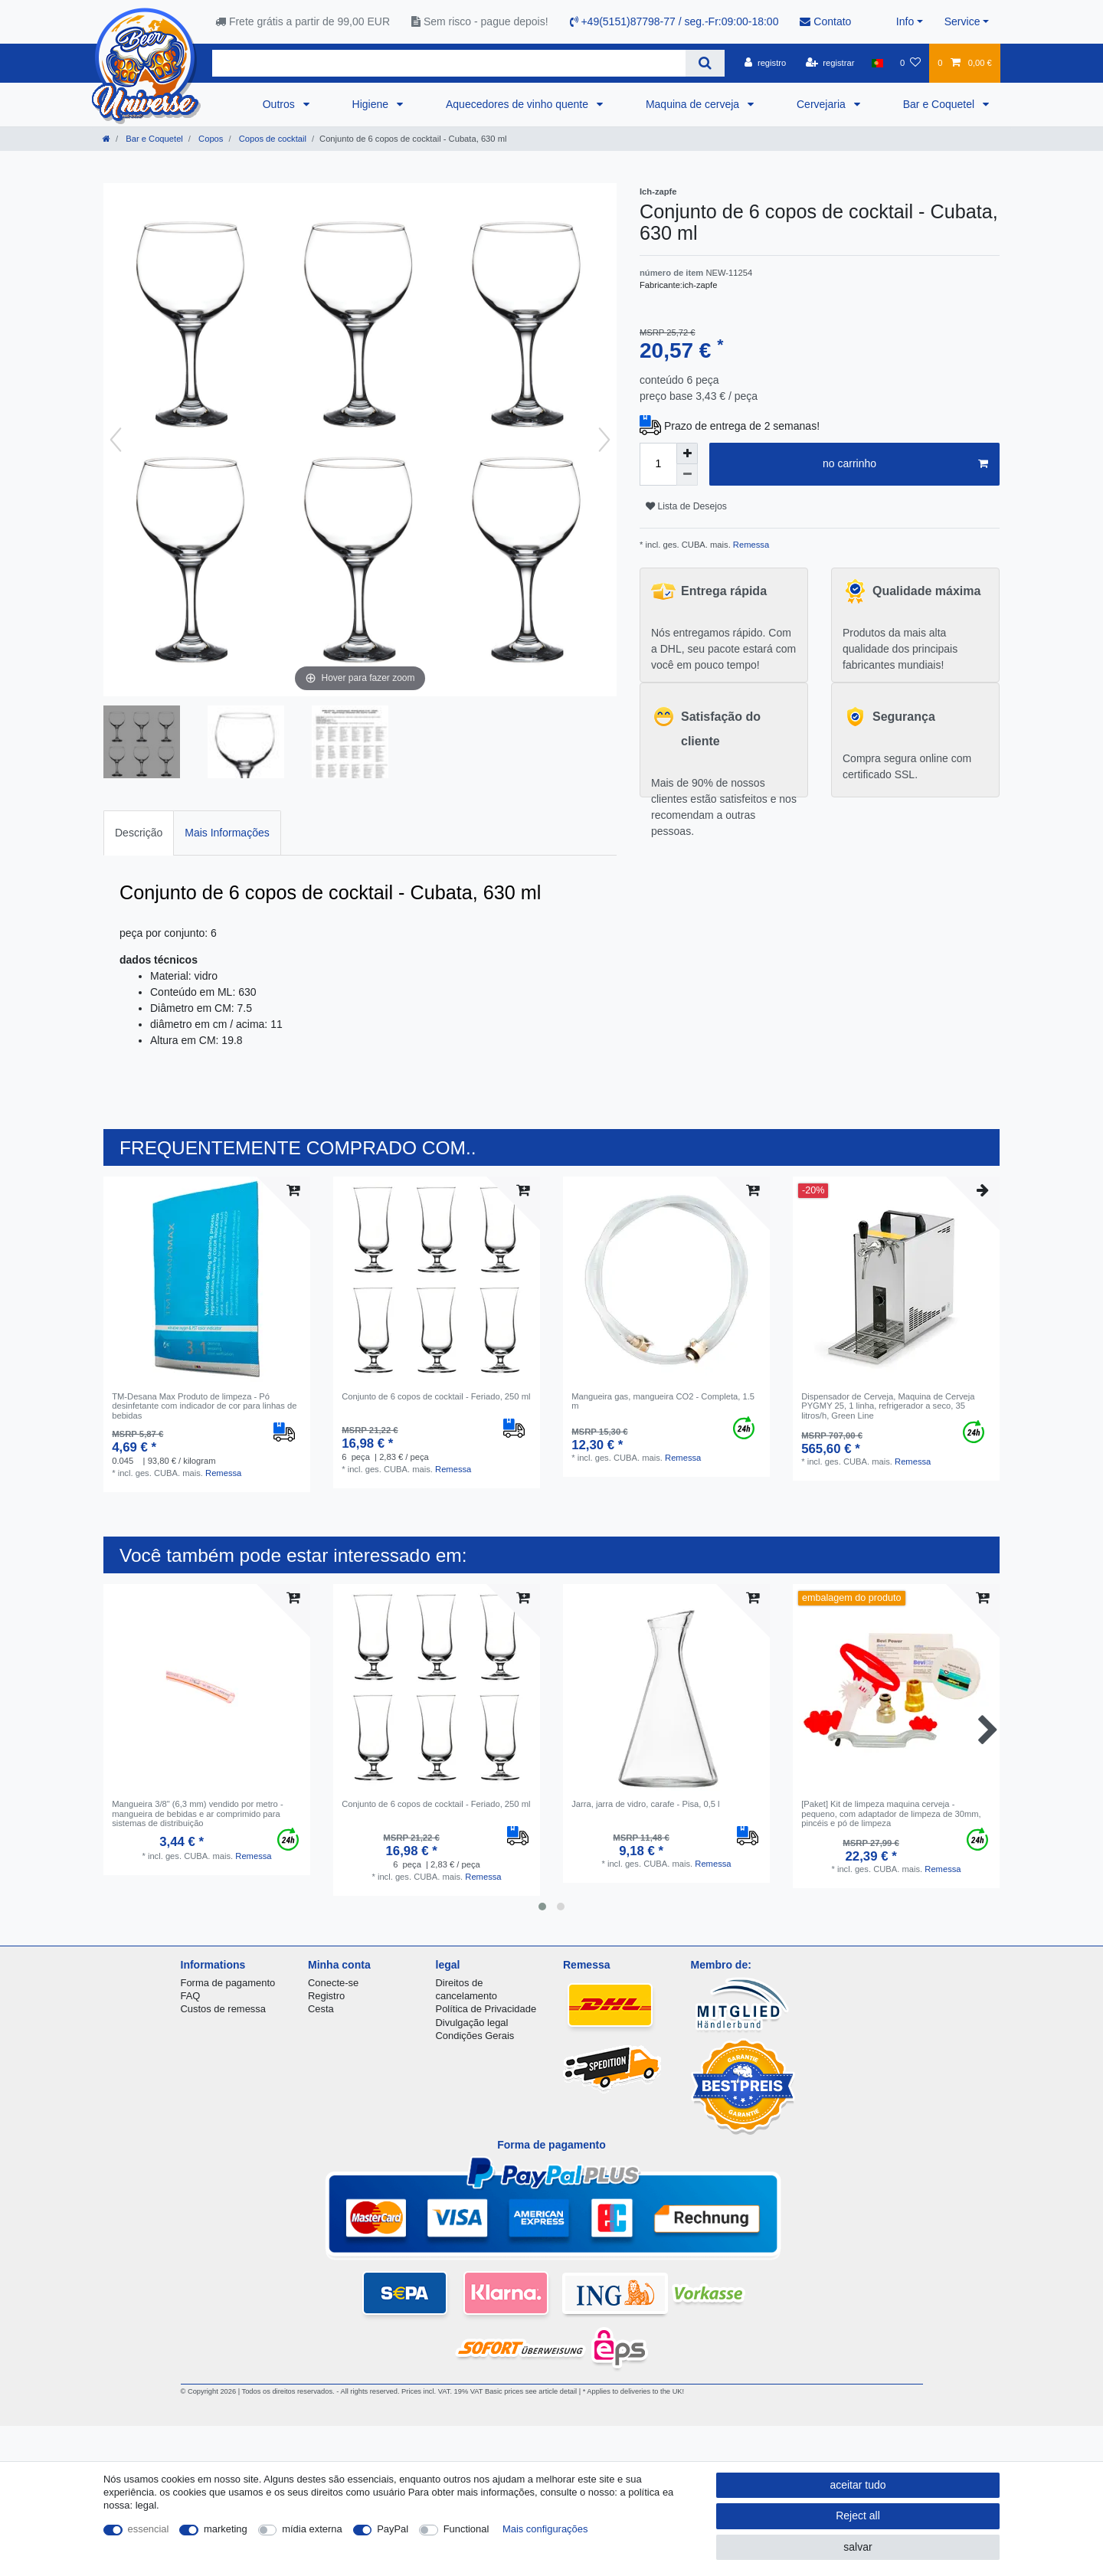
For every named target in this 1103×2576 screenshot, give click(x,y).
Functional (466, 2529)
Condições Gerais (475, 2035)
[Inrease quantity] (687, 453)
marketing (225, 2529)
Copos (209, 138)
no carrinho (905, 464)
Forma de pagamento (228, 1982)
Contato (825, 21)
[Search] (705, 63)
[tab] (138, 833)
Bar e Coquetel (940, 104)
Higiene (371, 104)
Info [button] (905, 21)
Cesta (321, 2009)
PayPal (392, 2529)
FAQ (191, 1996)
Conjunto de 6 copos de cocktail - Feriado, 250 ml (436, 1396)
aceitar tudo (857, 2485)
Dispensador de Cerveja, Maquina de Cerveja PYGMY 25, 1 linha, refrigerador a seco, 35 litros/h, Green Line (887, 1406)
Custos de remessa (223, 2009)
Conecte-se (333, 1982)
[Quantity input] (658, 464)
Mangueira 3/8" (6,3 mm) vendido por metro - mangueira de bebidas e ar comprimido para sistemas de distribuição (197, 1813)
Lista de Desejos (686, 506)
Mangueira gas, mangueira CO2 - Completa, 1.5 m (662, 1401)
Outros (280, 104)
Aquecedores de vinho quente (518, 104)
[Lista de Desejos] (910, 63)
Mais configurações (545, 2529)
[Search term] (449, 63)
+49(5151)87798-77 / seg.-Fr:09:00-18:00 (674, 21)
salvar (857, 2547)
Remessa (750, 544)
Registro (326, 1996)
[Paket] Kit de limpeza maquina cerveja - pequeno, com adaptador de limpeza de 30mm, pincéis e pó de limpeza (890, 1813)
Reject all (858, 2515)
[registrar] (830, 63)
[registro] (765, 63)
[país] (877, 63)
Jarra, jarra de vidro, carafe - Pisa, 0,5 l (645, 1803)
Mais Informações (227, 832)
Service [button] (962, 21)
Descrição (138, 832)
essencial (148, 2529)
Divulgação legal (472, 2022)
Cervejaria (823, 104)
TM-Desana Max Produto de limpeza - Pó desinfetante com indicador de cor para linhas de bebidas (204, 1406)
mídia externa (312, 2529)
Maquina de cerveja (694, 104)
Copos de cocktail (271, 138)
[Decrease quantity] (687, 475)
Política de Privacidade (486, 2009)
